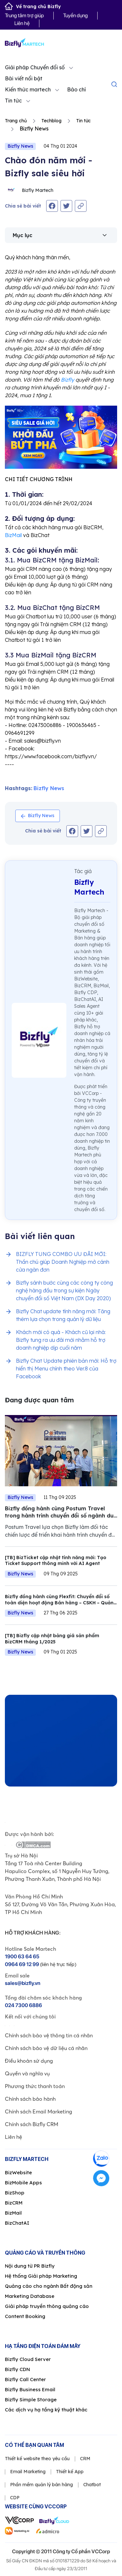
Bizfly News (20, 146)
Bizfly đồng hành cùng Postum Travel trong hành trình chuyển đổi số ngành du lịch (59, 1515)
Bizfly (67, 379)
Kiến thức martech (28, 89)
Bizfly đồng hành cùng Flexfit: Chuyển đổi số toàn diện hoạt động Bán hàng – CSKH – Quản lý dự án (59, 1603)
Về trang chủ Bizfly (33, 6)
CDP (15, 2498)
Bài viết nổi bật (23, 78)
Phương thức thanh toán (35, 2086)
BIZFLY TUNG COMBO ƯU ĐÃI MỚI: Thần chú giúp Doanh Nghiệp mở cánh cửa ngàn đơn (62, 1262)
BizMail (13, 535)
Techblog (51, 121)
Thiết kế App (70, 2472)
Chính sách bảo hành (30, 2099)
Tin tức (13, 100)
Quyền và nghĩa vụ (27, 2073)
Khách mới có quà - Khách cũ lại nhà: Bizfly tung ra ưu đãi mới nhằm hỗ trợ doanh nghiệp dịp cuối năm (61, 1340)
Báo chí (76, 89)
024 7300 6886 (23, 2005)
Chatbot (92, 2485)
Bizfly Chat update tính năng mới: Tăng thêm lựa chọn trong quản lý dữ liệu (63, 1315)
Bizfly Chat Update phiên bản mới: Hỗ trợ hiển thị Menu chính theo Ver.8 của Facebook (66, 1368)
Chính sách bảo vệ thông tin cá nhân (49, 2035)
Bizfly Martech (29, 190)
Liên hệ (22, 23)
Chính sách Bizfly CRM (31, 2124)
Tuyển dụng (75, 15)
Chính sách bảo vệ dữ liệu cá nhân (46, 2048)
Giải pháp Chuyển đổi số (35, 67)
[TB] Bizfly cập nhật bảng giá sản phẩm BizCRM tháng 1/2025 (52, 1639)
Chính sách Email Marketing (38, 2111)
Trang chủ (16, 121)
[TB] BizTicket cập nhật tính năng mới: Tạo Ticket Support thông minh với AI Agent (55, 1561)
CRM (85, 2458)
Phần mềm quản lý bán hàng (41, 2485)
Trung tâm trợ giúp (24, 15)
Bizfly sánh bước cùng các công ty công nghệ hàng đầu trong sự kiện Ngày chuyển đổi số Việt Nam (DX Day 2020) (64, 1290)
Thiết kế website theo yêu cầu (37, 2458)
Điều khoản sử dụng (29, 2060)
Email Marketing (28, 2472)
